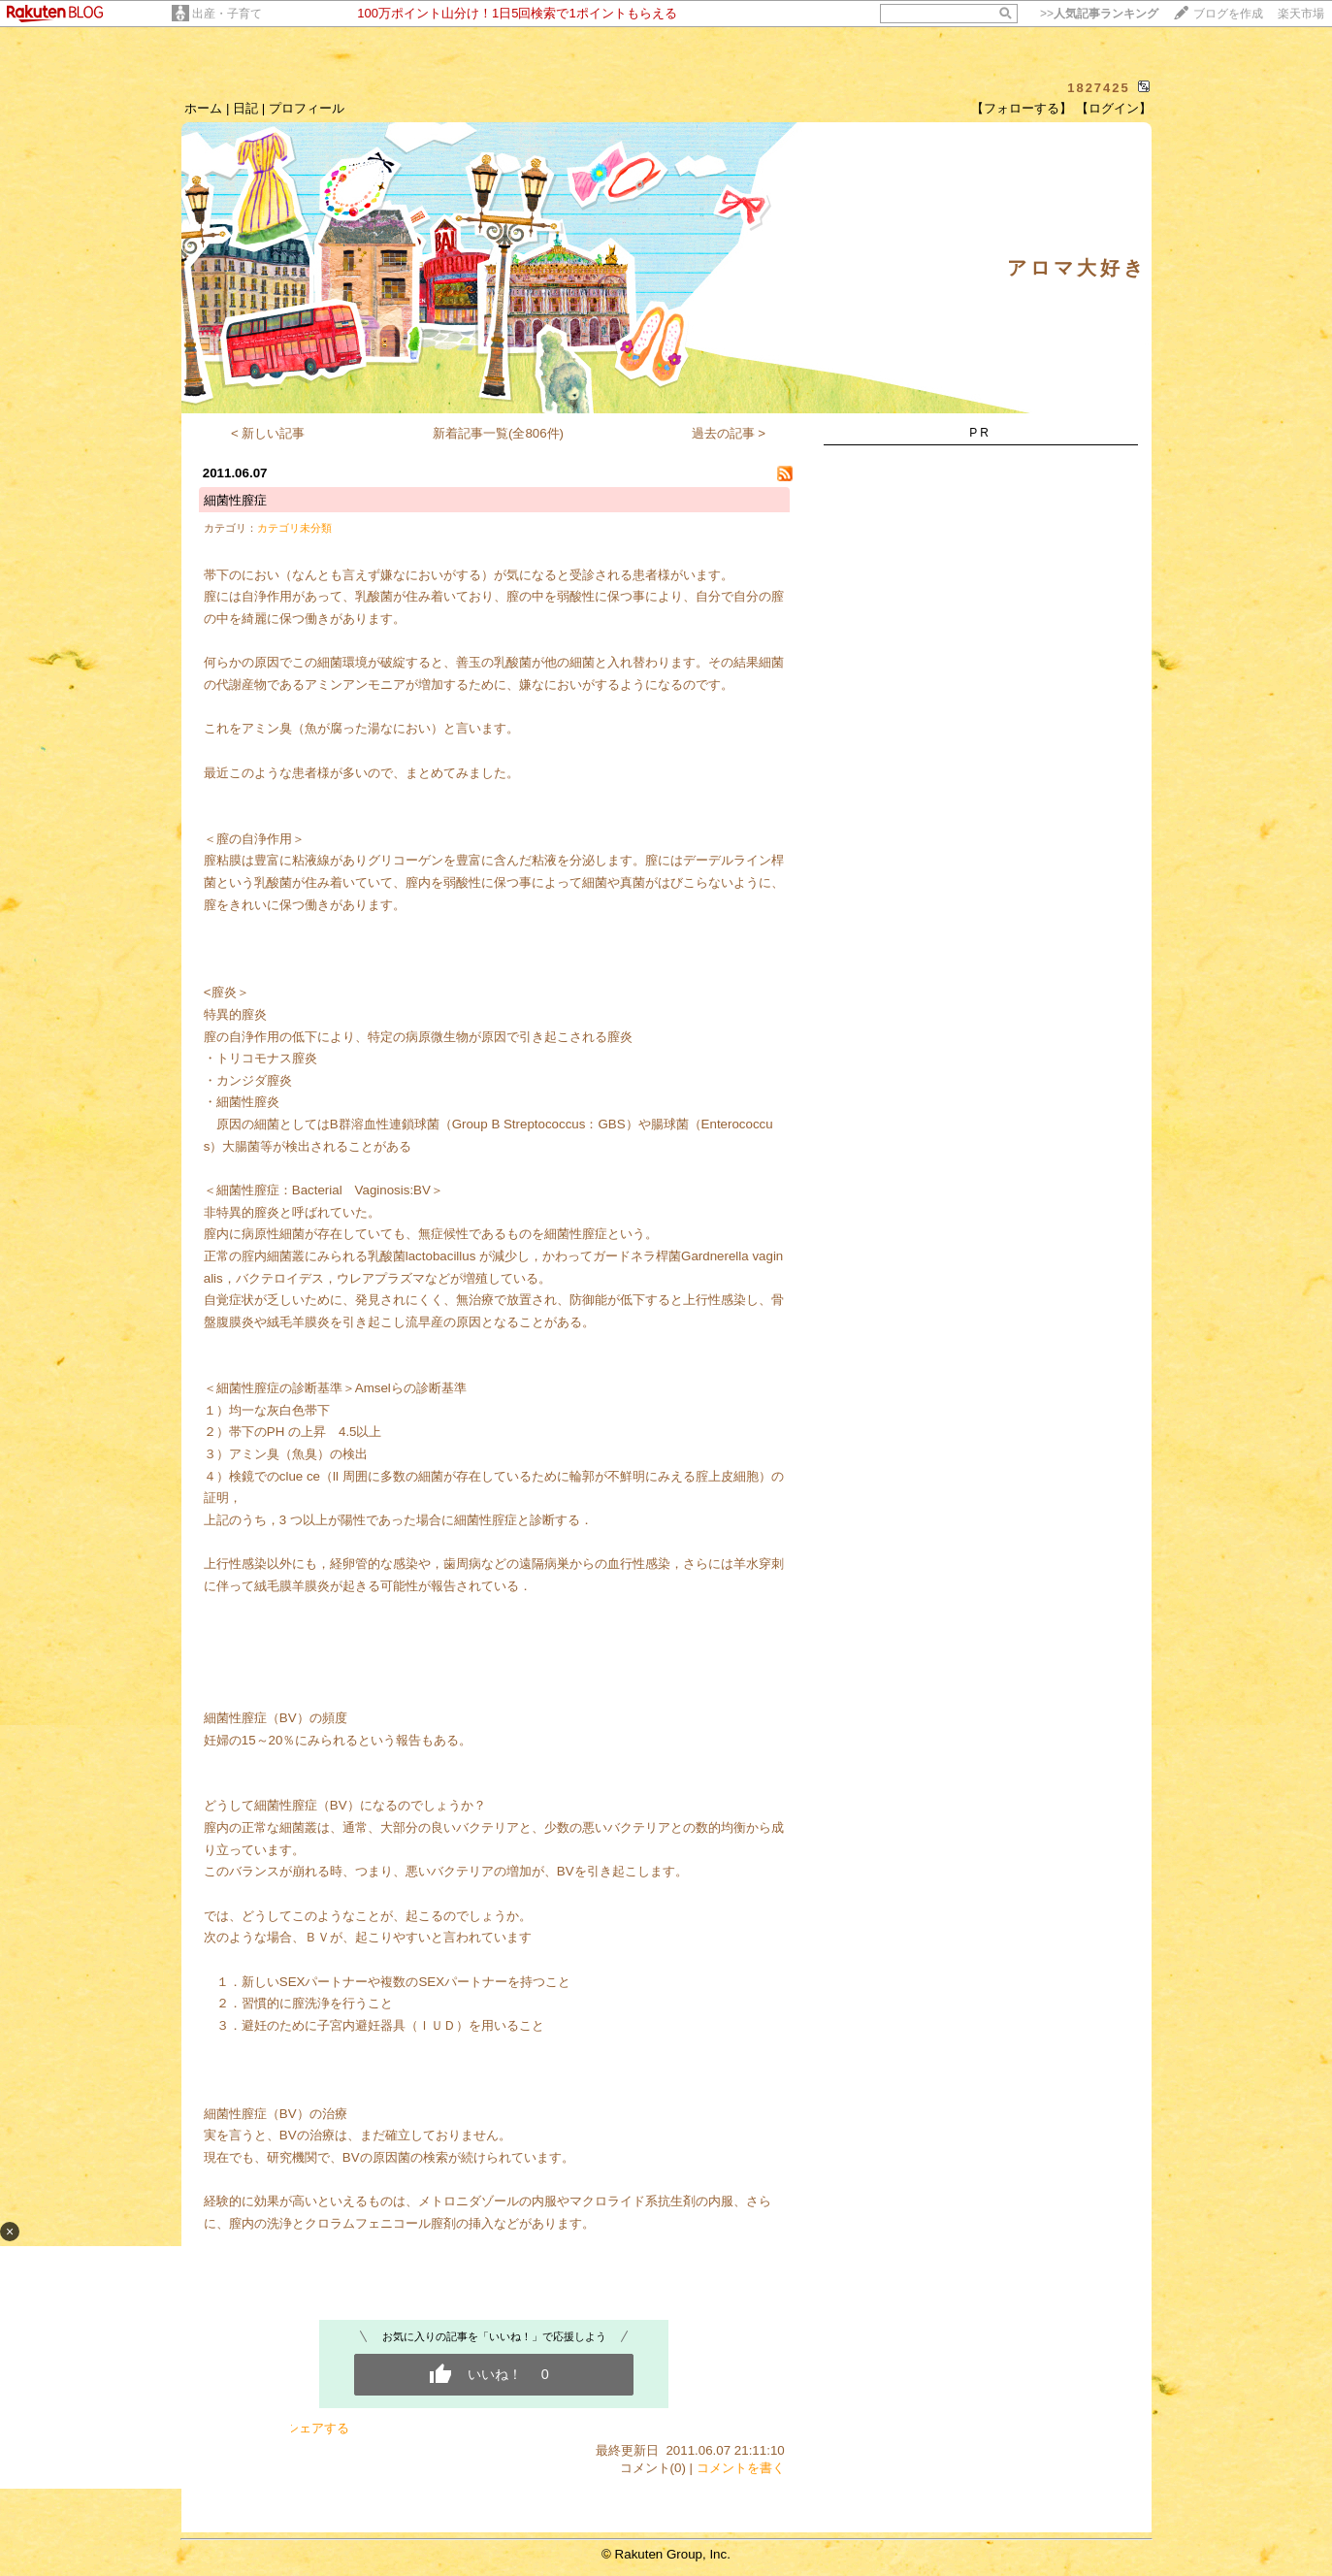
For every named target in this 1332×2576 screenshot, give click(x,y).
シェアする (317, 2428)
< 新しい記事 (268, 433)
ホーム (203, 108)
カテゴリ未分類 (294, 528)
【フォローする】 (1021, 108)
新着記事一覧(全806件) (498, 433)
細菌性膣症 (235, 500)
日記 (245, 108)
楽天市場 (1301, 13)
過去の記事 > (729, 433)
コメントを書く (741, 2468)
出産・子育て (227, 13)
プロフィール (306, 108)
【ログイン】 (1114, 108)
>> (1099, 13)
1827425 (1098, 88)
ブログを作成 (1228, 13)
